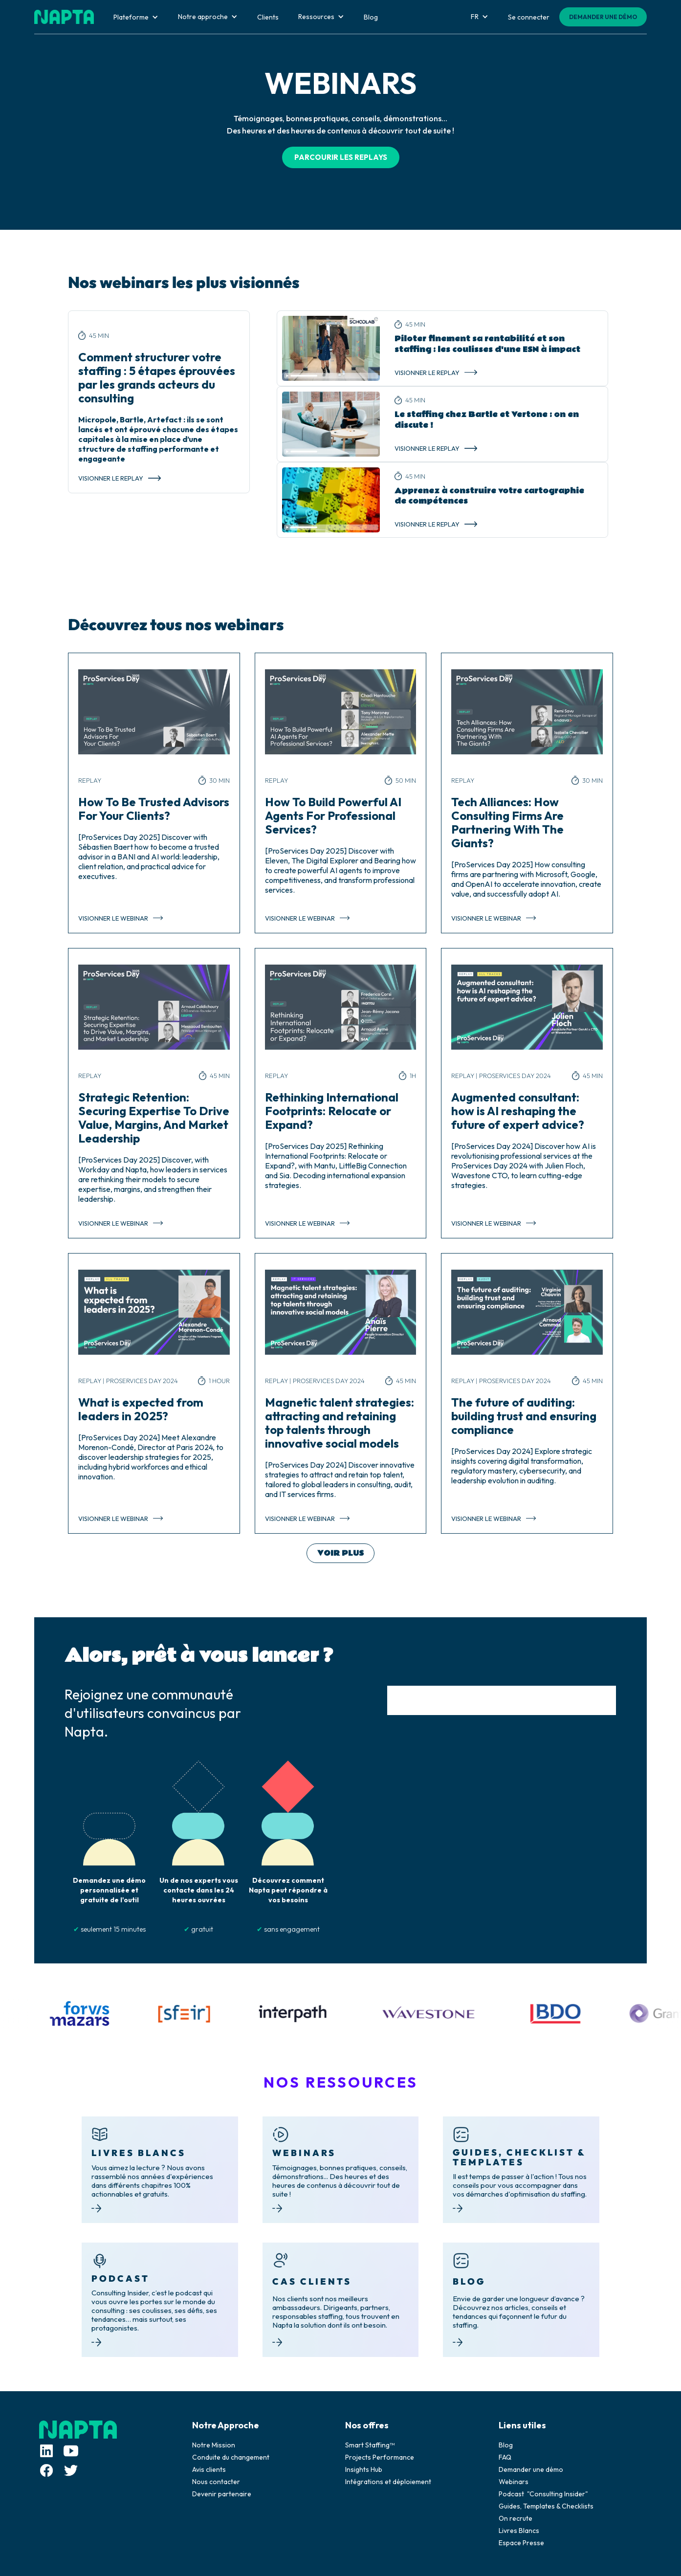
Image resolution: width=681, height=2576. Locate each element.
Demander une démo (531, 2469)
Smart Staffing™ (370, 2445)
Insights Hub (363, 2469)
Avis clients (209, 2469)
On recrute (515, 2518)
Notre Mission (213, 2445)
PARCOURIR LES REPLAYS (340, 157)
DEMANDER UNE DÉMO (603, 17)
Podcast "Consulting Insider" (543, 2493)
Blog (506, 2445)
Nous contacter (216, 2481)
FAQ (505, 2457)
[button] (136, 17)
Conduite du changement (230, 2457)
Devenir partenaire (221, 2493)
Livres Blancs (519, 2530)
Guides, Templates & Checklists (546, 2506)
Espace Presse (521, 2542)
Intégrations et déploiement (388, 2481)
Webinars (513, 2481)
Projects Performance (379, 2457)
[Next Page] (340, 1553)
